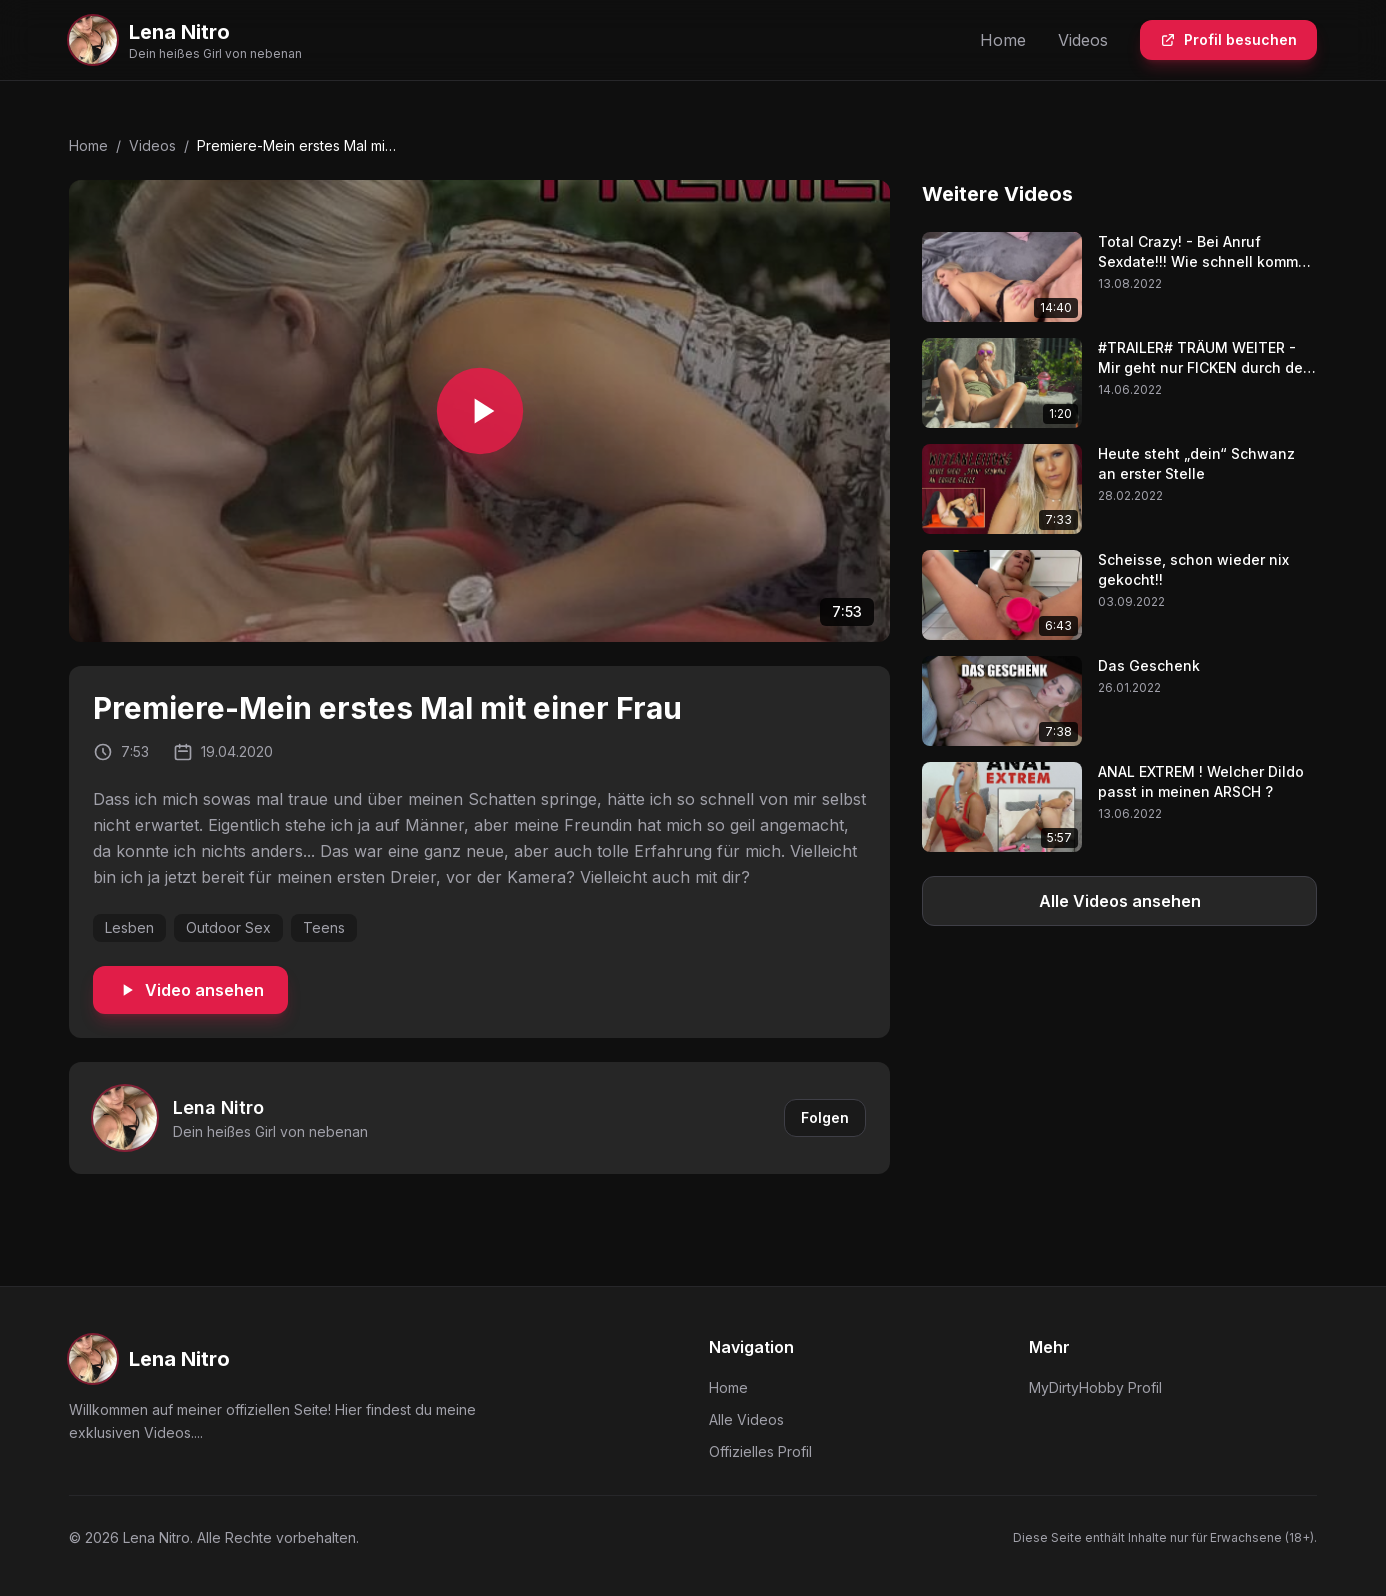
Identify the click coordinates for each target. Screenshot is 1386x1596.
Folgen (825, 1117)
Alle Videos (746, 1419)
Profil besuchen (1228, 39)
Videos (1083, 40)
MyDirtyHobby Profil (1095, 1387)
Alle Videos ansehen (1120, 901)
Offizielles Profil (760, 1451)
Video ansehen (190, 990)
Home (1003, 40)
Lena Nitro (218, 1107)
